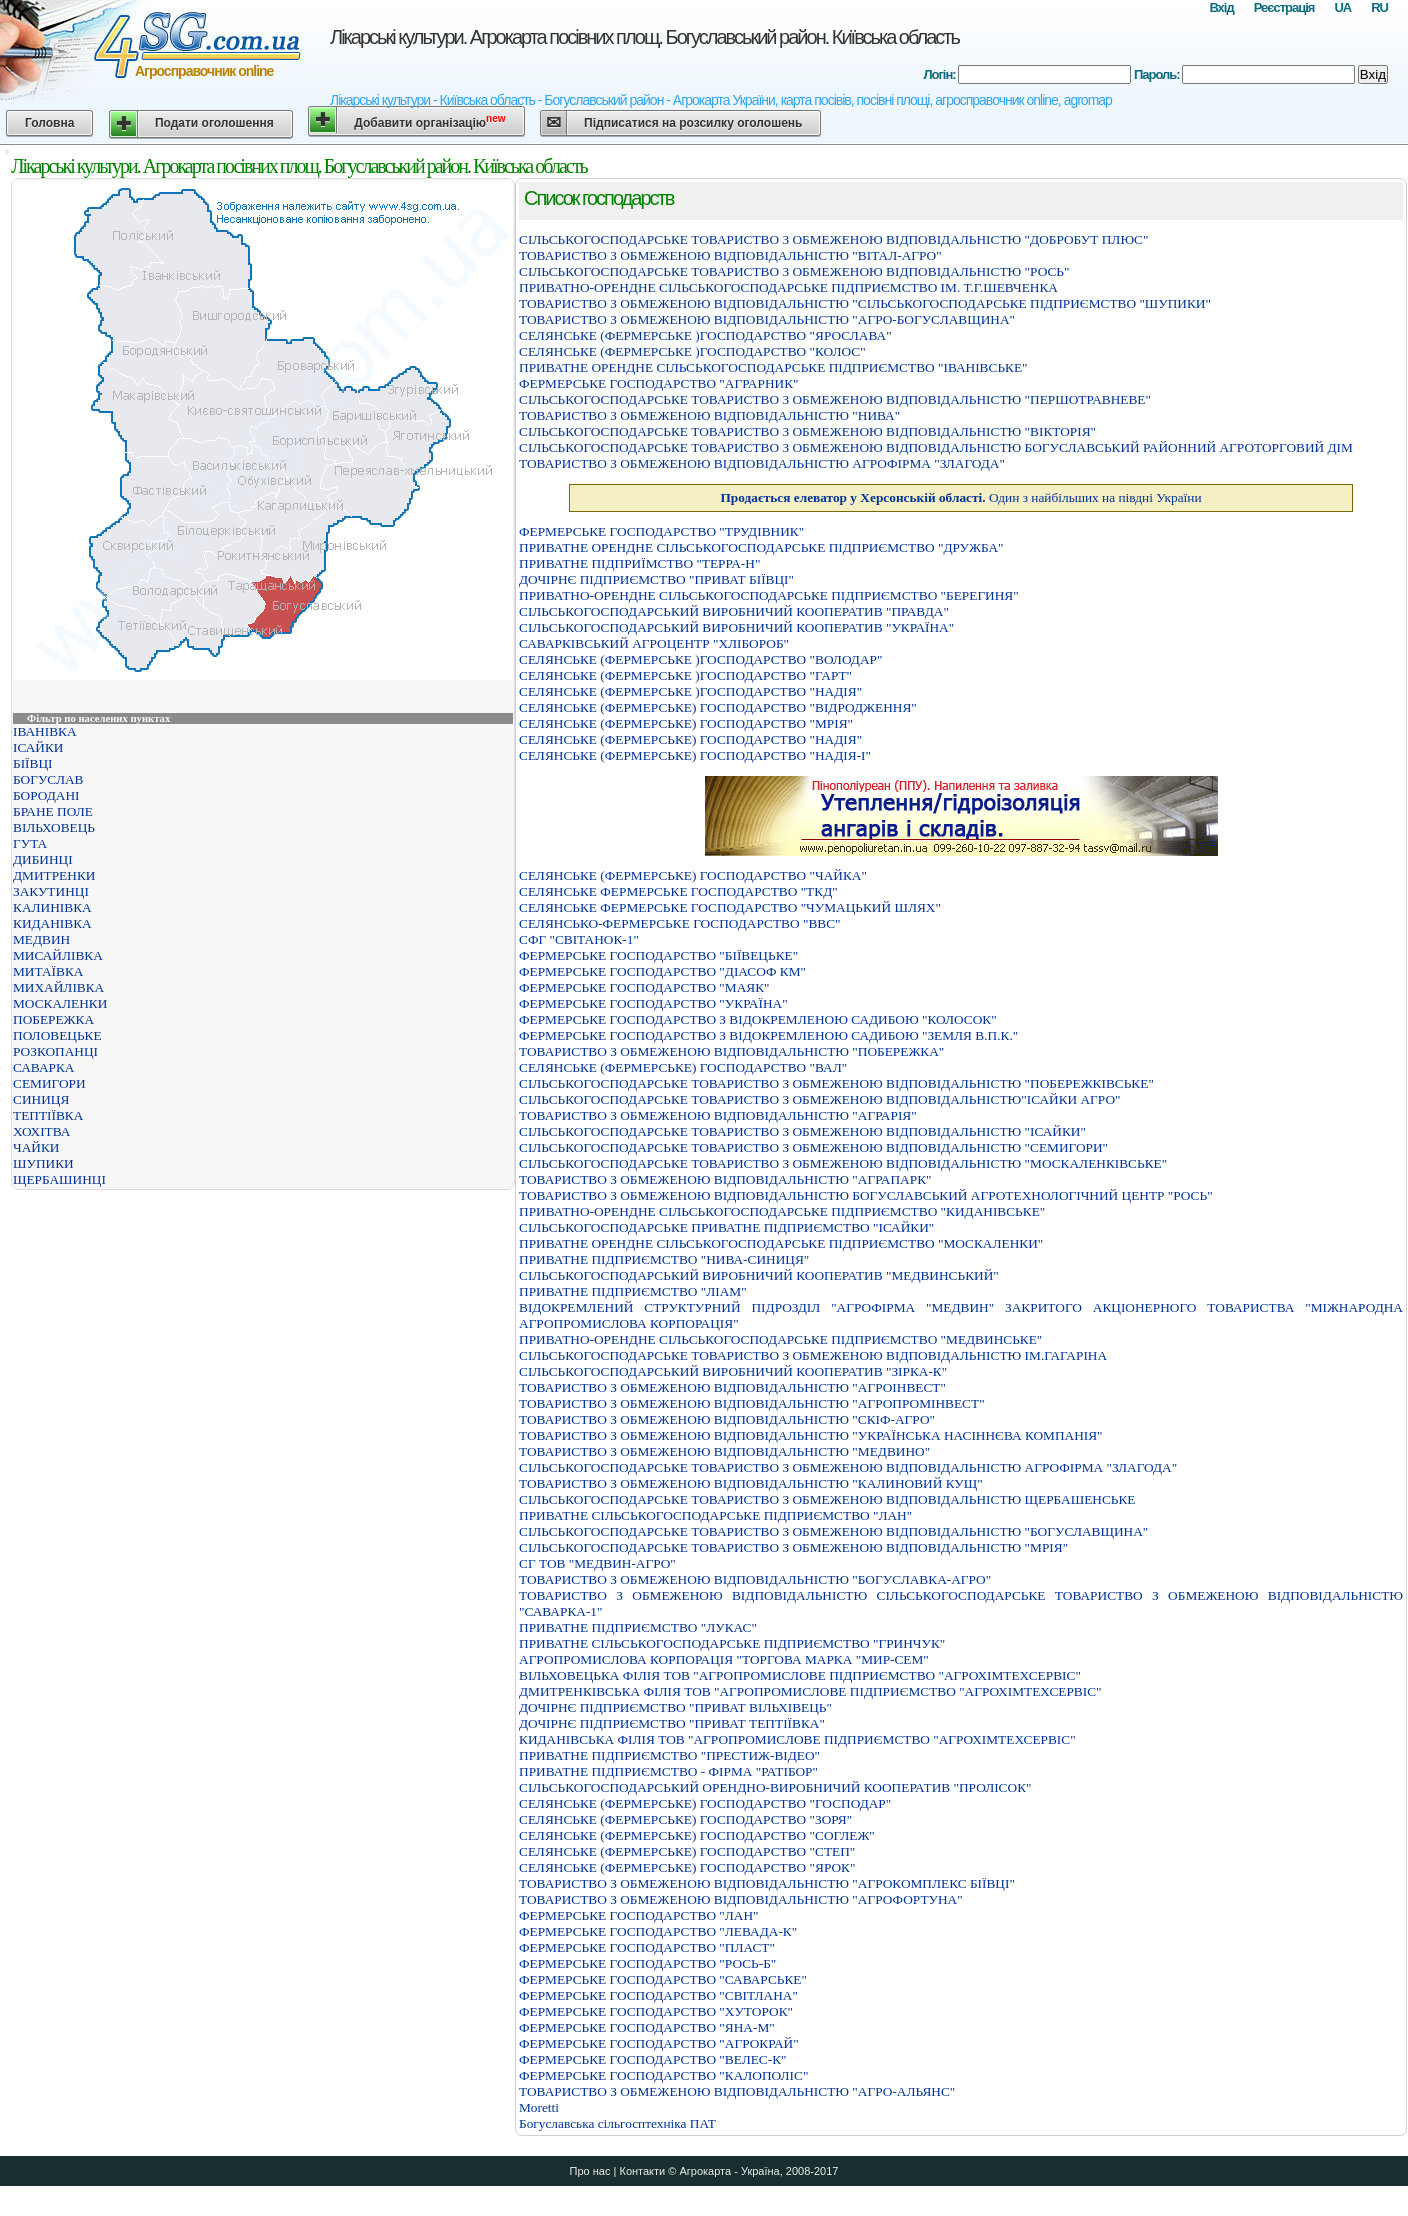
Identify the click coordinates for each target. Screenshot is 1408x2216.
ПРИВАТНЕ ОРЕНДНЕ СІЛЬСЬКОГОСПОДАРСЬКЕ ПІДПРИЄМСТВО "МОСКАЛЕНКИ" (781, 1243)
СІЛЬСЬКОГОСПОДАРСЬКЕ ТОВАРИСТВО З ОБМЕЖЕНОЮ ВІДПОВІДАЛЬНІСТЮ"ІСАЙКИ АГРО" (819, 1099)
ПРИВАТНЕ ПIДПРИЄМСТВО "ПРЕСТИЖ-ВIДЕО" (669, 1755)
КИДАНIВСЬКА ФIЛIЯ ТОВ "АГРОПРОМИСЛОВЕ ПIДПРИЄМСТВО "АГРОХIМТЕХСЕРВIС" (797, 1739)
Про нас (590, 2171)
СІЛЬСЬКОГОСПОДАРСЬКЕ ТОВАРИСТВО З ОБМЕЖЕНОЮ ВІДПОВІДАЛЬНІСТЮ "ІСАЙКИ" (802, 1131)
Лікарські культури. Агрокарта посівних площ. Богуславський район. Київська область (644, 37)
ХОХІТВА (41, 1131)
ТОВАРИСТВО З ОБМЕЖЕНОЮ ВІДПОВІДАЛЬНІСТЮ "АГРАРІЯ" (718, 1115)
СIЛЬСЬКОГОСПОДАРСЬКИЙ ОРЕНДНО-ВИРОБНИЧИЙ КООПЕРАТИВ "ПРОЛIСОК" (775, 1787)
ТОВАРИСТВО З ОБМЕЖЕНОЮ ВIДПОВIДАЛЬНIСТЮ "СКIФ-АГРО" (727, 1419)
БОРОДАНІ (46, 795)
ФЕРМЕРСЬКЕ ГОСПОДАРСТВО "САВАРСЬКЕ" (663, 1979)
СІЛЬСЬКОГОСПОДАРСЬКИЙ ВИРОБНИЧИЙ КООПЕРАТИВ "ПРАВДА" (734, 611)
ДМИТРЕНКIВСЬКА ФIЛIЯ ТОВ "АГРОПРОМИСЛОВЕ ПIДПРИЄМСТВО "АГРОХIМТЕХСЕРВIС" (810, 1691)
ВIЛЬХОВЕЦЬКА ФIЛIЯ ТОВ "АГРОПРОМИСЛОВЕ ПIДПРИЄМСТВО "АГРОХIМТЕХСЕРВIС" (800, 1675)
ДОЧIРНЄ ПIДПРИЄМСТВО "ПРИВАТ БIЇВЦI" (656, 579)
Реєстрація (1284, 7)
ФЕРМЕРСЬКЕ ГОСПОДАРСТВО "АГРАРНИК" (658, 383)
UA (1342, 7)
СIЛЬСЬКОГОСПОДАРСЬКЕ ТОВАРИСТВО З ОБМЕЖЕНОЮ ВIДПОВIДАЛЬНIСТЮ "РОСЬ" (794, 271)
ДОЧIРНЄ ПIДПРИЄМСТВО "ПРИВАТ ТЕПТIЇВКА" (672, 1723)
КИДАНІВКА (52, 923)
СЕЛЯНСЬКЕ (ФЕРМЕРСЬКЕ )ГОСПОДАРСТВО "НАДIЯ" (690, 691)
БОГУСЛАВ (48, 779)
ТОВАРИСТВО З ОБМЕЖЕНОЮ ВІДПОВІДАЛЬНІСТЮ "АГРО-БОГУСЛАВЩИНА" (767, 319)
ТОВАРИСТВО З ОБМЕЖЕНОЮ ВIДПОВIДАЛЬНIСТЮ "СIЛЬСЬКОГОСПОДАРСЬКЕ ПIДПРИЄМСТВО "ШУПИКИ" (865, 303)
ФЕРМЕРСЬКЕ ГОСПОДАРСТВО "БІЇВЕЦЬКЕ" (658, 955)
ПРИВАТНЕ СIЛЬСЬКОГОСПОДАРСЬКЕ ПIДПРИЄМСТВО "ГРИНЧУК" (732, 1643)
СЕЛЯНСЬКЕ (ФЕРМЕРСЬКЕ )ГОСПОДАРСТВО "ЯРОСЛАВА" (705, 335)
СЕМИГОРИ (49, 1083)
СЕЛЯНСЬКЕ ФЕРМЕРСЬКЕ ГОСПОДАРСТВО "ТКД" (678, 891)
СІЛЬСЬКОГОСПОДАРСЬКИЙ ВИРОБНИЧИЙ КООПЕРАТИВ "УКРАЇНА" (736, 627)
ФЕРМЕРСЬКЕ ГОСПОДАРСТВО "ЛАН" (639, 1915)
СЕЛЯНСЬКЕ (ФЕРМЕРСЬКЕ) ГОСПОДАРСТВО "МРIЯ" (686, 723)
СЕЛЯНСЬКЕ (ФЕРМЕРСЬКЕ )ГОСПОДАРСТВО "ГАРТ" (685, 675)
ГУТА (30, 843)
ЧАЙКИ (36, 1147)
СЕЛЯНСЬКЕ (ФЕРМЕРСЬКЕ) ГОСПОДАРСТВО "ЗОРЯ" (685, 1819)
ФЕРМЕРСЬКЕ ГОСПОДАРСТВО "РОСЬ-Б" (647, 1963)
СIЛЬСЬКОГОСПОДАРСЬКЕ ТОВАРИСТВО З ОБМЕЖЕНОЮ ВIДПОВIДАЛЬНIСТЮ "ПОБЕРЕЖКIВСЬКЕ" (836, 1083)
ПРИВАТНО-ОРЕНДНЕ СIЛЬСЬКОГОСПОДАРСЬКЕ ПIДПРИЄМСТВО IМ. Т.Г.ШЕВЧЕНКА (788, 287)
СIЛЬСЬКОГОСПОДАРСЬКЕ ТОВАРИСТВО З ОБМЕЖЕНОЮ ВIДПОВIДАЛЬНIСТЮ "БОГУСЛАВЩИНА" (833, 1531)
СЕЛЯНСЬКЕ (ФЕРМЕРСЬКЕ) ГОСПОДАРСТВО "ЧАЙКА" (693, 875)
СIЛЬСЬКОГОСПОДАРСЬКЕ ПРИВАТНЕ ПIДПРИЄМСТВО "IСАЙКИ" (726, 1227)
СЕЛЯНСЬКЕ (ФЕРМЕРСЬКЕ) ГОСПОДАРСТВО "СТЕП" (687, 1851)
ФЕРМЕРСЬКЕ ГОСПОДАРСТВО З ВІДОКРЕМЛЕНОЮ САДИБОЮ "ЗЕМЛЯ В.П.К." (768, 1035)
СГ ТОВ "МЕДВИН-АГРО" (597, 1563)
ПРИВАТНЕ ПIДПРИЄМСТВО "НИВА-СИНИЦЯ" (664, 1259)
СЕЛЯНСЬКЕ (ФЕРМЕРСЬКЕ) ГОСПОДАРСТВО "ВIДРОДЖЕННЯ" (718, 707)
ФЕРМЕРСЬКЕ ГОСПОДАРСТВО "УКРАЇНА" (653, 1003)
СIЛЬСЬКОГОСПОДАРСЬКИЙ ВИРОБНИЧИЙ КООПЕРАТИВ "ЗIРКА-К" (733, 1371)
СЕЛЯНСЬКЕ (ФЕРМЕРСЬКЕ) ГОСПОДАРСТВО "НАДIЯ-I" (695, 755)
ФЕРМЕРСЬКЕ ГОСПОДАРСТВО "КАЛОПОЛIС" (663, 2075)
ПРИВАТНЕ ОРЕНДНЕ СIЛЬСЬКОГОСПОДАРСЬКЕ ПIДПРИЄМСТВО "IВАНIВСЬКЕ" (773, 367)
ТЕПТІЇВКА (48, 1115)
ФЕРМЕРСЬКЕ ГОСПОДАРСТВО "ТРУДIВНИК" (661, 531)
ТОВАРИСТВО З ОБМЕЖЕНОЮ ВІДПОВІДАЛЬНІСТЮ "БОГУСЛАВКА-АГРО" (755, 1579)
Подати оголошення (214, 123)
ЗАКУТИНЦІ (51, 891)
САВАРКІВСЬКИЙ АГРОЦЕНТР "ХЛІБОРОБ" (654, 643)
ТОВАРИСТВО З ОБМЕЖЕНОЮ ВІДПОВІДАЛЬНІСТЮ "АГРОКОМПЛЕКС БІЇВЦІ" (767, 1883)
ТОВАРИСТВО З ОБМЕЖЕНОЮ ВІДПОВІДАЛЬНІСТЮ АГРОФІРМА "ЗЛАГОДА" (762, 463)
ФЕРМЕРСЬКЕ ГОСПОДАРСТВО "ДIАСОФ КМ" (662, 971)
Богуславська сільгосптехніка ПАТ (617, 2123)
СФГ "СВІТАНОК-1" (579, 939)
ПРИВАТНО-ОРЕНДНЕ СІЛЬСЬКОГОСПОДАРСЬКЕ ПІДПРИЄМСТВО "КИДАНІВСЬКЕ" (782, 1211)
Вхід (1221, 7)
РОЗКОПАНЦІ (55, 1051)
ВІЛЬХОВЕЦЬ (54, 827)
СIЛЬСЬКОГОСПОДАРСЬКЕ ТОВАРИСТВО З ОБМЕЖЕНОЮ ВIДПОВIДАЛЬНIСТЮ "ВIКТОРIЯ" (807, 431)
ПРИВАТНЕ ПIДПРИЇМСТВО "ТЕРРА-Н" (639, 563)
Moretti (539, 2107)
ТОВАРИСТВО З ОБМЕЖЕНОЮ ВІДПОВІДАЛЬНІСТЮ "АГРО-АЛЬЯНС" (737, 2091)
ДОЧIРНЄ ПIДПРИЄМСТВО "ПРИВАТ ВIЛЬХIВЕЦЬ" (675, 1707)
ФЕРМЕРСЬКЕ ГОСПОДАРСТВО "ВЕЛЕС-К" (653, 2059)
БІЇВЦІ (32, 763)
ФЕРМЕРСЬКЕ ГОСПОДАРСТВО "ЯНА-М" (647, 2027)
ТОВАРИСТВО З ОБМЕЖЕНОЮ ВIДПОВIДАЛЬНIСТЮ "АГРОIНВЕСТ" (732, 1387)
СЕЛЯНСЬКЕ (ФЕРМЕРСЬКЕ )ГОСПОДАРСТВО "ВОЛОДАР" (700, 659)
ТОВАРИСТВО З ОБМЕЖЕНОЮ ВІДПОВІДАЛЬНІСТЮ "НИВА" (709, 415)
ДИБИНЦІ (43, 859)
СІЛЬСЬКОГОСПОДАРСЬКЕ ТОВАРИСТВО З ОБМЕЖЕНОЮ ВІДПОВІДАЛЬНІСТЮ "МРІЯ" (793, 1547)
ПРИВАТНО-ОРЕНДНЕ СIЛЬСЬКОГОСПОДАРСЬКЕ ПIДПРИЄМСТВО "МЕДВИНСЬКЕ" (780, 1339)
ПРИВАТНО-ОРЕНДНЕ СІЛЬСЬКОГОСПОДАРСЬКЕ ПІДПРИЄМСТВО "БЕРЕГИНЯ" (769, 595)
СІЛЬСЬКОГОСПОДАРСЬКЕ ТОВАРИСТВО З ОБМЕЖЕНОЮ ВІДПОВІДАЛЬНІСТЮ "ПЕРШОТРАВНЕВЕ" (835, 399)
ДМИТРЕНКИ (54, 875)
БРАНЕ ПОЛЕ (53, 811)
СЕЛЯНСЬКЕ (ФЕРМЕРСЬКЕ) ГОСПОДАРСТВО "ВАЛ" (683, 1067)
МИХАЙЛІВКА (58, 987)
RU (1379, 7)
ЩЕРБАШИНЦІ (59, 1179)
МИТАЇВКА (48, 971)
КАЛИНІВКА (52, 907)
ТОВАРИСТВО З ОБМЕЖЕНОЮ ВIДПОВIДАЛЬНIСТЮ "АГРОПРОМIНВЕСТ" (752, 1403)
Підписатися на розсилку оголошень (693, 123)
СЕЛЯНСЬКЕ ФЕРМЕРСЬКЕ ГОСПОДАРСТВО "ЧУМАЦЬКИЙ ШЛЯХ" (730, 907)
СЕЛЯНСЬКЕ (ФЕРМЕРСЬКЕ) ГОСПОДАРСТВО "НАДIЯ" (690, 739)
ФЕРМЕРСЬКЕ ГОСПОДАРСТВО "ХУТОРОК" (656, 2011)
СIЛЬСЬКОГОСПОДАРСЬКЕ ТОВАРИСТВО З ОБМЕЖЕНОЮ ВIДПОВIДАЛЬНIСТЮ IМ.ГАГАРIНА (813, 1355)
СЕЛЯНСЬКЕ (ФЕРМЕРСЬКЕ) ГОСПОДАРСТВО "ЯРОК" (687, 1867)
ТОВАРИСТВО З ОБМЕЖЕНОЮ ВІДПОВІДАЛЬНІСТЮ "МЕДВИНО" (724, 1451)
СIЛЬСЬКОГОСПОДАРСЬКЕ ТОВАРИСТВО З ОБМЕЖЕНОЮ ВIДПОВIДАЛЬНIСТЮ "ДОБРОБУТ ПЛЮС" (833, 239)
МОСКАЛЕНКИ (60, 1003)
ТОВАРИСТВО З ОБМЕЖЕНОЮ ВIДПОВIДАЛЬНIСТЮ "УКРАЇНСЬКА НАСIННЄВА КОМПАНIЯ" (811, 1435)
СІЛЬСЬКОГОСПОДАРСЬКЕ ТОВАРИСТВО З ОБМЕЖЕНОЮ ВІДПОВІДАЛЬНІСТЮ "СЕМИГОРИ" (813, 1147)
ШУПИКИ (43, 1163)
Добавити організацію (429, 121)
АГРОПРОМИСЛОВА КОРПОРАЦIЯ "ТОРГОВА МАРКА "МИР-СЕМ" (724, 1659)
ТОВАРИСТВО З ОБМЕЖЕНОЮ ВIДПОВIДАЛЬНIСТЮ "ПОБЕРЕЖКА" (731, 1051)
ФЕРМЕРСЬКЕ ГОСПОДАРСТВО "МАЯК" (644, 987)
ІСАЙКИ (38, 747)
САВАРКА (43, 1067)
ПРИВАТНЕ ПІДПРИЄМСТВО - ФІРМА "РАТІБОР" (668, 1771)
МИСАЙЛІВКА (58, 955)
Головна (49, 123)
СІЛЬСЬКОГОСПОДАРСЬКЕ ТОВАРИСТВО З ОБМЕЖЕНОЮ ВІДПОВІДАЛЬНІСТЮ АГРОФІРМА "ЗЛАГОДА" (848, 1467)
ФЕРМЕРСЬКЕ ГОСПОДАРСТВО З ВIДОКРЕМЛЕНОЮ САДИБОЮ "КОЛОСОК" (758, 1019)
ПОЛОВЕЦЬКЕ (57, 1035)
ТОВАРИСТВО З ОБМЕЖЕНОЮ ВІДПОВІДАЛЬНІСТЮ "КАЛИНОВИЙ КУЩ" (751, 1483)
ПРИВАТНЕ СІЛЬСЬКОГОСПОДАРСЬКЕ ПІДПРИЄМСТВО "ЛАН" (715, 1515)
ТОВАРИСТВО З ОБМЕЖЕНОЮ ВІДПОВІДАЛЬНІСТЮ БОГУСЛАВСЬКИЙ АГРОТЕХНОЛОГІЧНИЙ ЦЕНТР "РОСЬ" (866, 1195)
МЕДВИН (41, 939)
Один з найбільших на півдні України (960, 497)
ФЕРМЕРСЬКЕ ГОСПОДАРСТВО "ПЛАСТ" (647, 1947)
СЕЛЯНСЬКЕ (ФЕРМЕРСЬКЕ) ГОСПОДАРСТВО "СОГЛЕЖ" (697, 1835)
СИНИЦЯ (41, 1099)
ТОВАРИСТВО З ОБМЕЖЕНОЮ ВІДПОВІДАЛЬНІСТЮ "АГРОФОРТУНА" (741, 1899)
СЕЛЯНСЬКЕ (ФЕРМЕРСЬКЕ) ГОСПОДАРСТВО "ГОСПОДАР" (705, 1803)
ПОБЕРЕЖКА (53, 1019)
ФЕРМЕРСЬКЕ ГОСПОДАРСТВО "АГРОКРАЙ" (659, 2043)
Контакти (642, 2171)
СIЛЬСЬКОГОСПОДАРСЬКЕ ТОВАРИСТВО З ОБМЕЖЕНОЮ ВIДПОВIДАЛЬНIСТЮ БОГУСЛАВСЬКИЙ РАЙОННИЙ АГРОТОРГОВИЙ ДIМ (936, 447)
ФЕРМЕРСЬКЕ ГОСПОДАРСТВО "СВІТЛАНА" (658, 1995)
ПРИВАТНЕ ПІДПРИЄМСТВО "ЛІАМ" (633, 1291)
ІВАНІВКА (45, 731)
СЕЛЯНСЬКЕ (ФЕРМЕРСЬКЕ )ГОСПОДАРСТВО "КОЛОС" (692, 351)
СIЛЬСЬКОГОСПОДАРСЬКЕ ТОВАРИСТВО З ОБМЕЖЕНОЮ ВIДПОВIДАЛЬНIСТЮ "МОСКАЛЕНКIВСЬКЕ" (843, 1163)
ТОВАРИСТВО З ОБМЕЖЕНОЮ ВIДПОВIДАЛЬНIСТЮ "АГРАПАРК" (725, 1179)
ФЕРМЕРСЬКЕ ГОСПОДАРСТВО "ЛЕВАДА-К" (658, 1931)
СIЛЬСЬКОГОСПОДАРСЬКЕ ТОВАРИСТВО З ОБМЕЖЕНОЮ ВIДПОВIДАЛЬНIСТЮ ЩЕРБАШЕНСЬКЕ (827, 1499)
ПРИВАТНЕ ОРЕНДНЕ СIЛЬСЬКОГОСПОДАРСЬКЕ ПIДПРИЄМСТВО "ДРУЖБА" (761, 547)
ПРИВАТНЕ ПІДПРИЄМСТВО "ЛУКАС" (638, 1627)
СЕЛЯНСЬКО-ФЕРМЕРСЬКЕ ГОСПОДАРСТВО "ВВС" (680, 923)
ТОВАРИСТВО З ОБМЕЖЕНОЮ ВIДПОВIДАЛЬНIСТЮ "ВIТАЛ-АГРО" (730, 255)
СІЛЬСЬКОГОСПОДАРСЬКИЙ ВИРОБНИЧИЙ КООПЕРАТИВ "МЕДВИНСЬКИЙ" (759, 1275)
